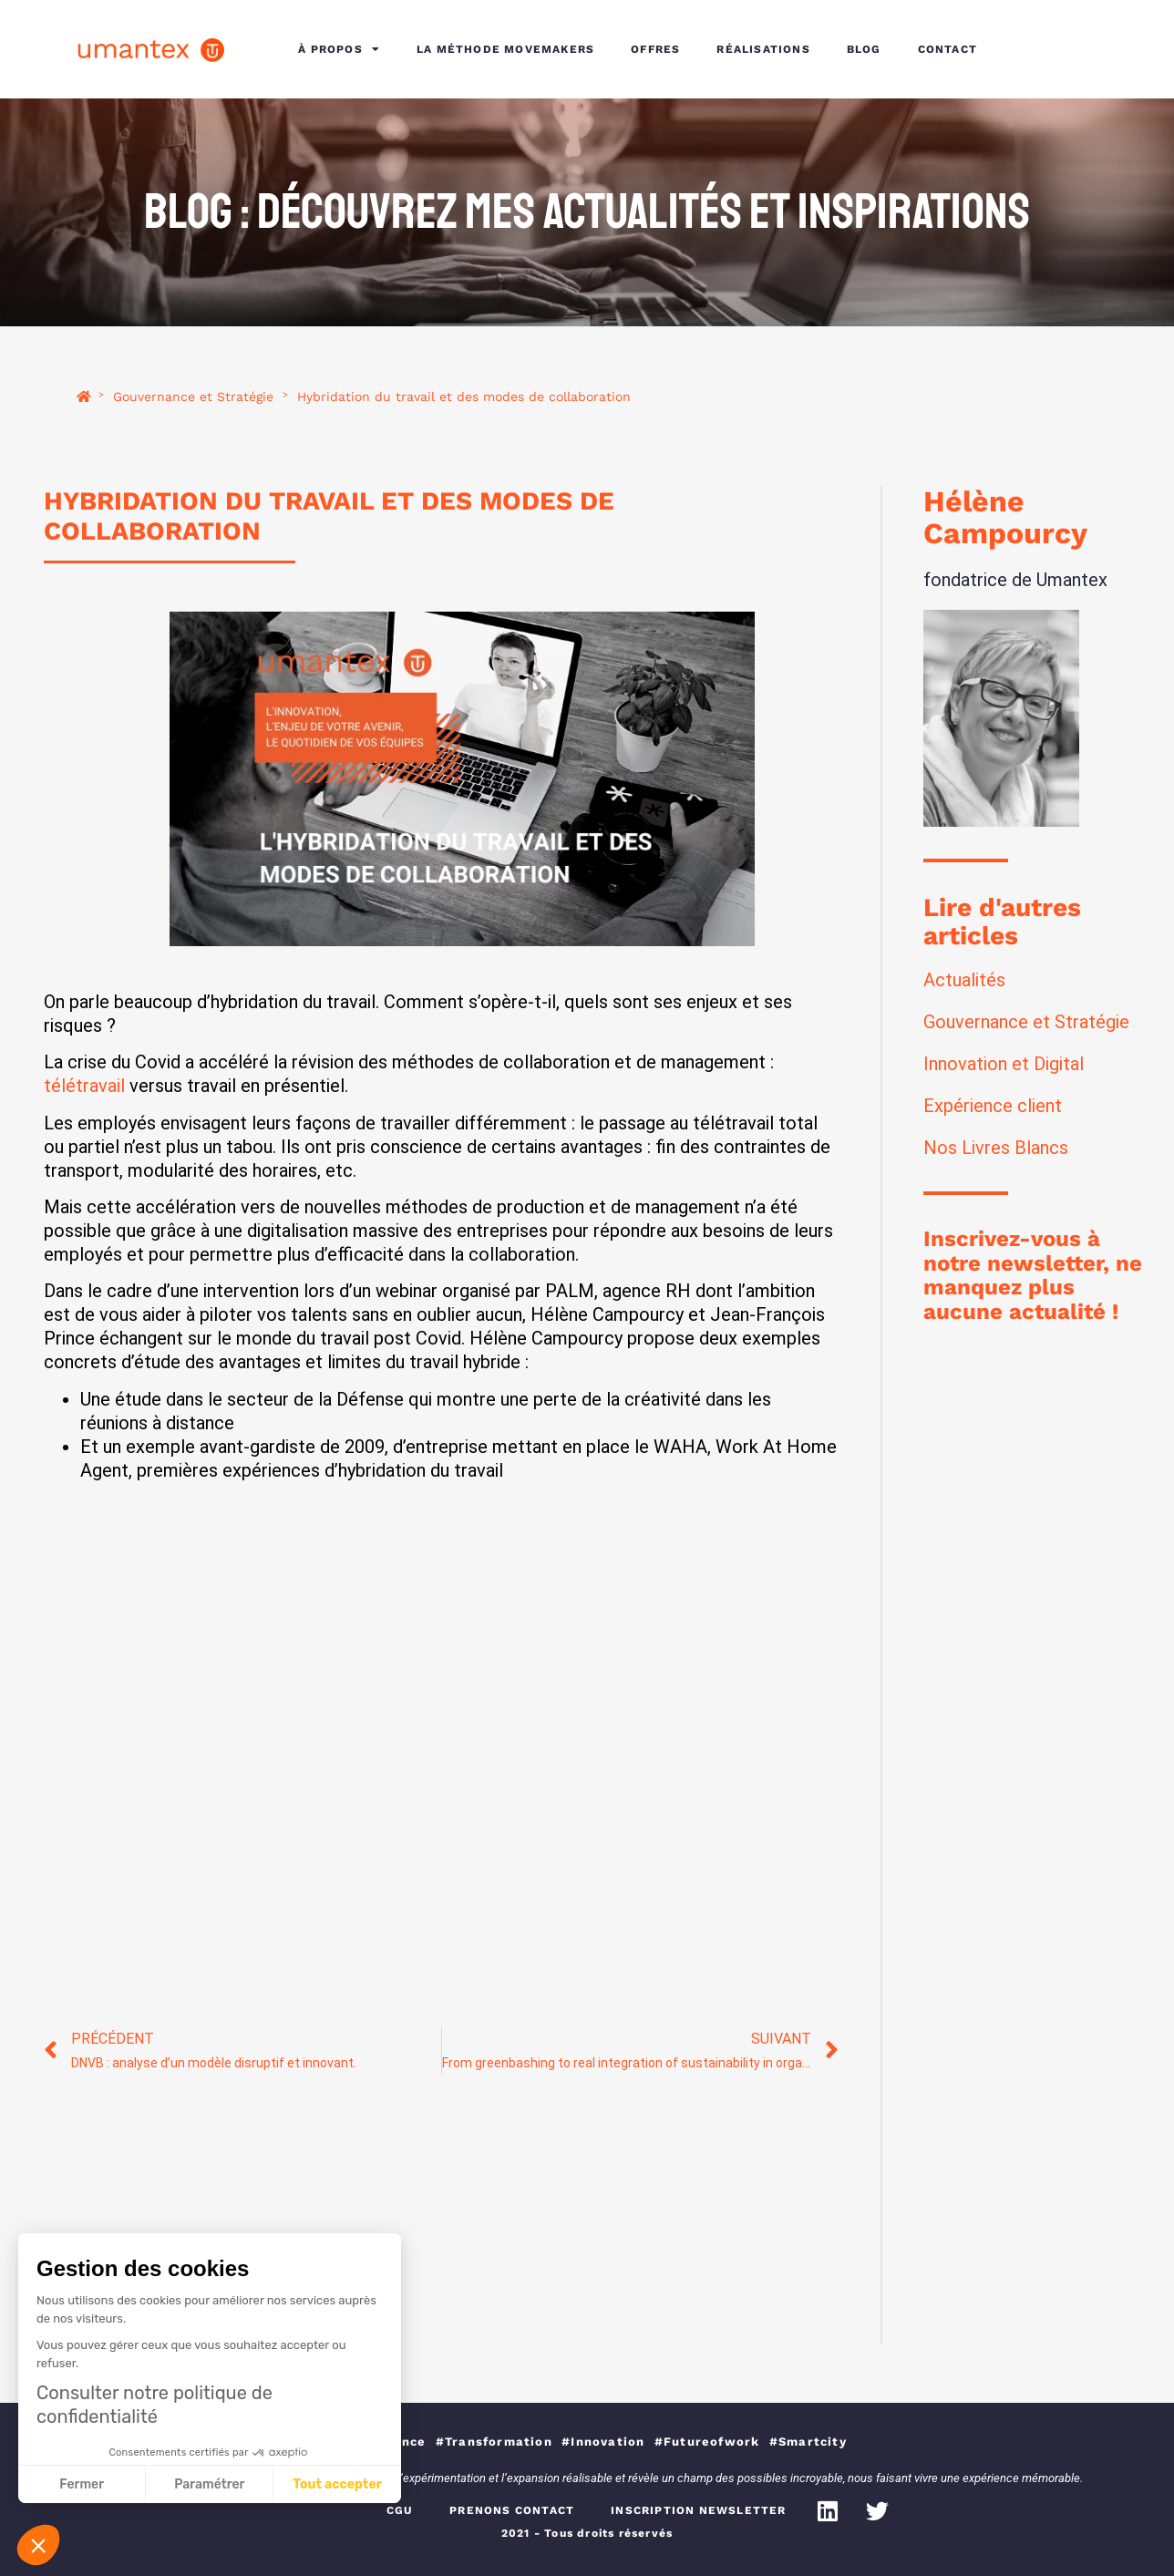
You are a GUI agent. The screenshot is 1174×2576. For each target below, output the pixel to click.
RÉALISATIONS (762, 49)
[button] (38, 2545)
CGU (400, 2510)
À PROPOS (339, 49)
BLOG (864, 49)
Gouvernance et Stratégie (193, 397)
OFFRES (655, 49)
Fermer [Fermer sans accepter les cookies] (81, 2484)
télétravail (84, 1086)
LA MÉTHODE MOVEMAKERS (505, 49)
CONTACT (947, 49)
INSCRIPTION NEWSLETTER (698, 2510)
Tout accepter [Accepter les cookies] (337, 2484)
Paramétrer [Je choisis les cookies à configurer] (209, 2484)
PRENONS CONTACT (511, 2510)
